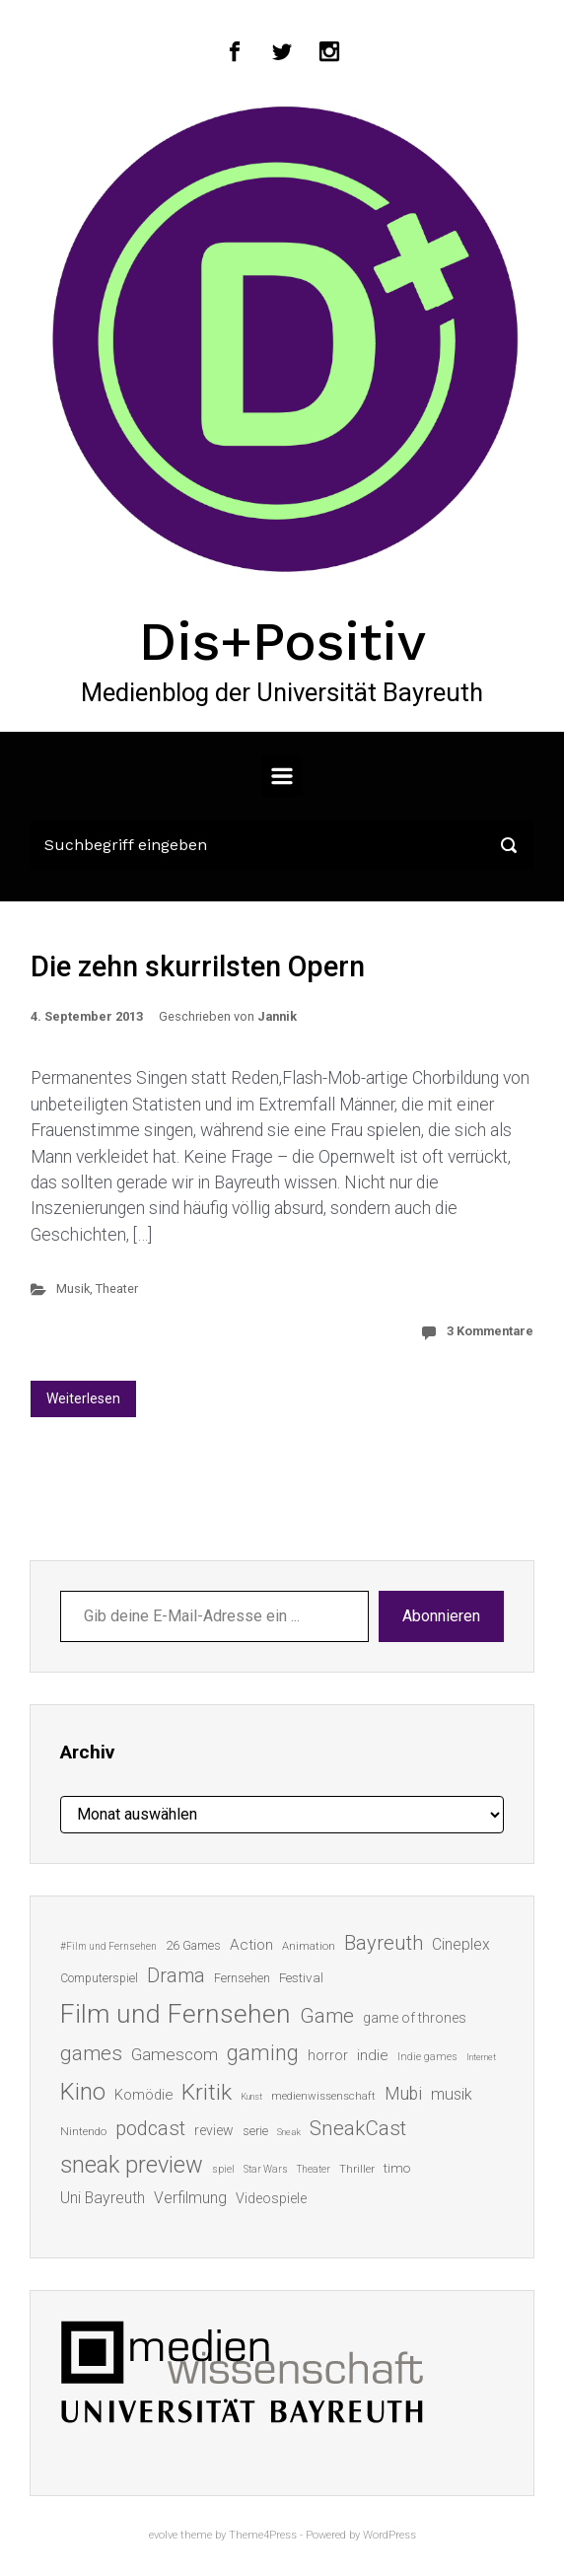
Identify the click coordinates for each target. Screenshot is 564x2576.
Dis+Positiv (282, 641)
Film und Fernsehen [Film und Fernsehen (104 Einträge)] (175, 2014)
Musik (73, 1288)
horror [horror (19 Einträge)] (328, 2055)
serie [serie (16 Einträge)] (255, 2130)
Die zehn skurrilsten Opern (198, 966)
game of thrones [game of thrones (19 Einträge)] (414, 2018)
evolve (163, 2535)
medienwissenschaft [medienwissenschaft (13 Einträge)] (323, 2096)
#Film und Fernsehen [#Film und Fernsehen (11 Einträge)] (108, 1946)
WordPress (389, 2535)
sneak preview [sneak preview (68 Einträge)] (131, 2165)
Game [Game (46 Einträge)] (327, 2016)
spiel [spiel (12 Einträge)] (223, 2169)
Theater (117, 1288)
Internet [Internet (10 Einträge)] (481, 2056)
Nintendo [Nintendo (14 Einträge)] (83, 2131)
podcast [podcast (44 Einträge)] (150, 2128)
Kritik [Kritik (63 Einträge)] (206, 2092)
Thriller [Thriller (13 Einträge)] (357, 2169)
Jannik (277, 1016)
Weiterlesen (83, 1398)
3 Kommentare (490, 1331)
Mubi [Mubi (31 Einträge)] (403, 2094)
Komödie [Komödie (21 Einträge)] (143, 2095)
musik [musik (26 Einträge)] (451, 2094)
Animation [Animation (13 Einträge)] (308, 1946)
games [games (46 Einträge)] (91, 2053)
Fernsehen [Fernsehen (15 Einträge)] (242, 1978)
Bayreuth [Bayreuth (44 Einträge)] (383, 1943)
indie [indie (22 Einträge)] (372, 2055)
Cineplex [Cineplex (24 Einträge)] (461, 1944)
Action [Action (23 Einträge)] (251, 1945)
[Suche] (282, 845)
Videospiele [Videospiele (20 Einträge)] (271, 2198)
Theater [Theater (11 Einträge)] (313, 2169)
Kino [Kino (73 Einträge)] (83, 2092)
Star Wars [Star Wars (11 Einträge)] (266, 2169)
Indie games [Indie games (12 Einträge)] (427, 2056)
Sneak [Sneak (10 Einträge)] (289, 2131)
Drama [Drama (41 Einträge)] (176, 1976)
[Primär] (282, 776)
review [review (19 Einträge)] (214, 2130)
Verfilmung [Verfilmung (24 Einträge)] (190, 2197)
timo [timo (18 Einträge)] (397, 2168)
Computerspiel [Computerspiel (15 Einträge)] (99, 1978)
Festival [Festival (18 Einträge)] (301, 1977)
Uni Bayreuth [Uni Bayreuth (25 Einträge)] (102, 2197)
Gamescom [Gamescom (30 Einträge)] (174, 2054)
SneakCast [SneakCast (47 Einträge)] (358, 2128)
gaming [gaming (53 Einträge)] (263, 2052)
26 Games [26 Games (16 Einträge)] (193, 1945)
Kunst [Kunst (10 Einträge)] (251, 2096)
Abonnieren (441, 1616)
